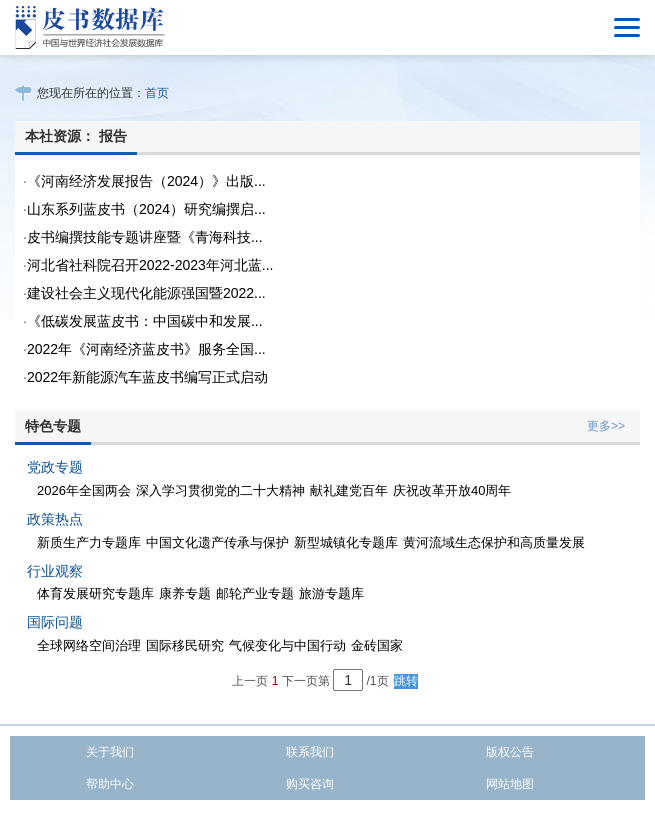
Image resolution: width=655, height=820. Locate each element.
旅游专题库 (331, 593)
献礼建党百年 (349, 490)
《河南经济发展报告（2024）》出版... (146, 181)
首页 (157, 93)
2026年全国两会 (84, 490)
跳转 (406, 681)
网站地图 (510, 784)
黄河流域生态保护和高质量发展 (494, 542)
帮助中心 (110, 784)
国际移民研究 (185, 645)
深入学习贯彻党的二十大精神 (220, 490)
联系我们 (310, 752)
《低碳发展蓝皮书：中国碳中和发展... (145, 321)
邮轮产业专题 (255, 593)
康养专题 (185, 593)
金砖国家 (377, 645)
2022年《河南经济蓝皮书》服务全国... (146, 349)
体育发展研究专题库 (95, 593)
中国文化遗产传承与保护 (217, 542)
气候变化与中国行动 (287, 645)
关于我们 (110, 752)
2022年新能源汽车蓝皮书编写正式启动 (147, 377)
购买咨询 (310, 784)
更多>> (606, 426)
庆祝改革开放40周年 (452, 490)
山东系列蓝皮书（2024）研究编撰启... (146, 209)
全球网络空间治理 (89, 645)
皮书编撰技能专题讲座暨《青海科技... (145, 237)
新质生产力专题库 (89, 542)
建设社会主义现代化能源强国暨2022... (146, 293)
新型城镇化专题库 (346, 542)
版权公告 (510, 752)
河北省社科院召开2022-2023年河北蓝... (150, 265)
